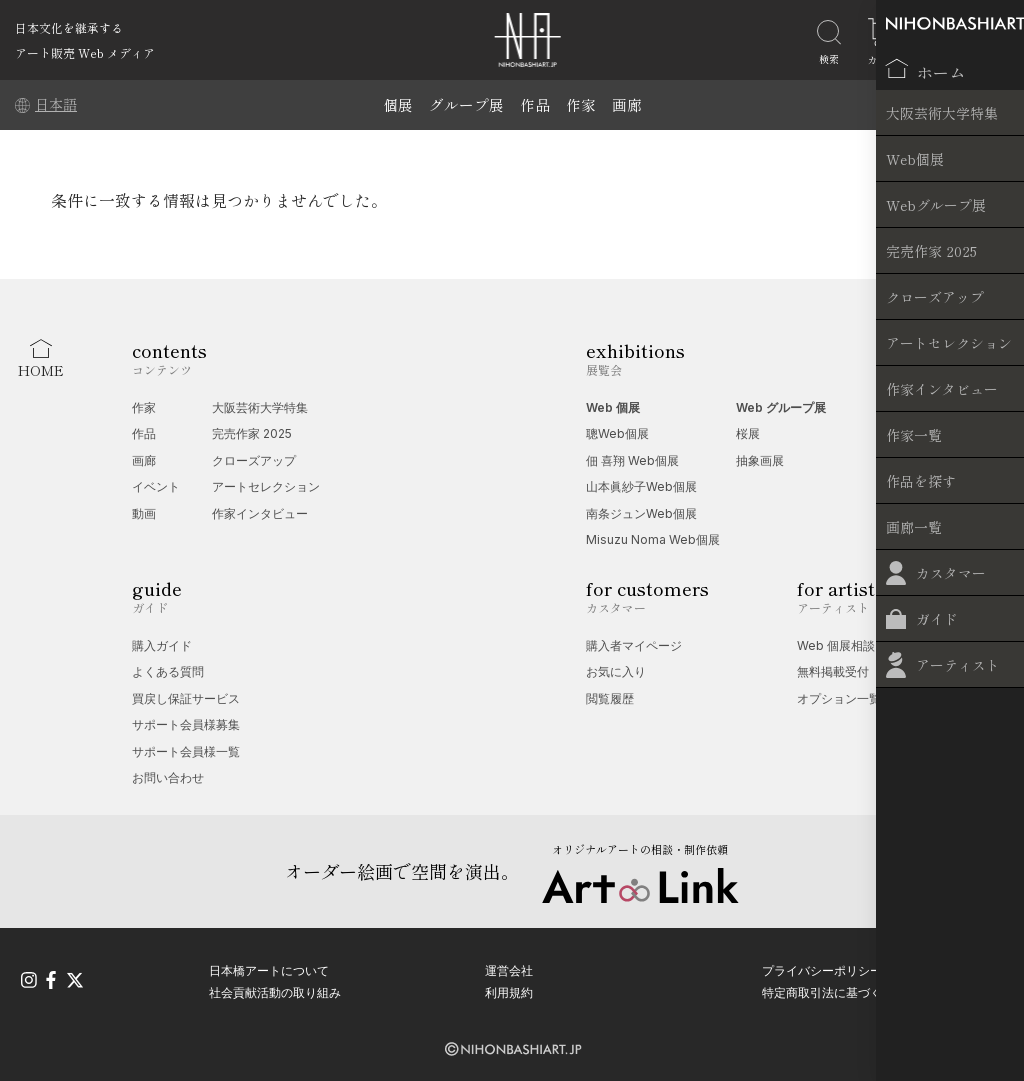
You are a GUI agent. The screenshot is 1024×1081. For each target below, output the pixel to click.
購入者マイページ (634, 645)
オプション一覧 (839, 698)
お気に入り (616, 671)
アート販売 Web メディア (85, 52)
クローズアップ (254, 460)
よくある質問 (168, 671)
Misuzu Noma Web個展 (653, 539)
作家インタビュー (260, 513)
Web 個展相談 (836, 645)
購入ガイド (162, 645)
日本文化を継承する (69, 27)
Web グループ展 (781, 407)
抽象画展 (760, 460)
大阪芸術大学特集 (260, 407)
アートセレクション (266, 486)
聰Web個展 (617, 433)
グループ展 (466, 104)
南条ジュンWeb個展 (641, 513)
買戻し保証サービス (186, 698)
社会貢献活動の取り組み (275, 989)
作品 (535, 104)
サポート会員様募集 (186, 724)
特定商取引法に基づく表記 (834, 989)
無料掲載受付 (833, 671)
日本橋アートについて (269, 967)
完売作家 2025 (252, 433)
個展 (398, 104)
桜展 (748, 433)
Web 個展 (613, 407)
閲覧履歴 (610, 698)
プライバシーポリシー (822, 967)
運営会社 (509, 967)
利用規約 (509, 989)
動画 (144, 513)
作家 (581, 104)
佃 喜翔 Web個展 (632, 460)
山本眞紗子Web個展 (641, 486)
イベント (156, 486)
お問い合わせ (168, 777)
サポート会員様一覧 (186, 751)
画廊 (627, 104)
